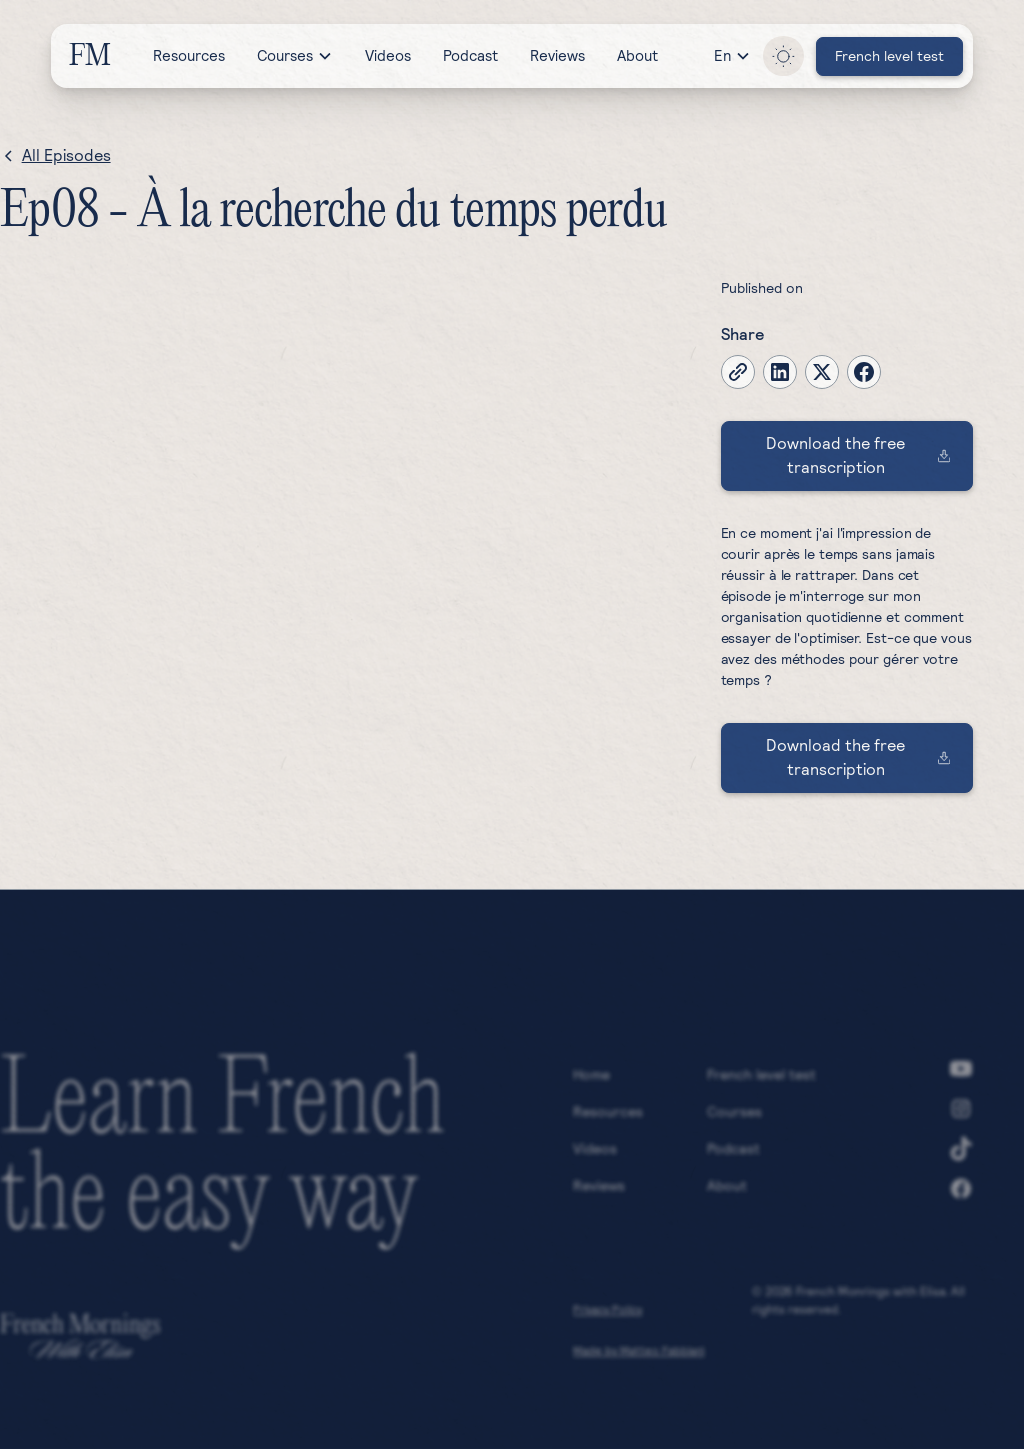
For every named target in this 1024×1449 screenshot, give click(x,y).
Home (591, 1080)
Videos (388, 55)
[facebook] (864, 372)
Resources (189, 55)
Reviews (557, 55)
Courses (734, 1117)
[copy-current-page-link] (738, 372)
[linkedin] (780, 372)
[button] (295, 56)
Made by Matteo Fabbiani (638, 1356)
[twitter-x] (822, 372)
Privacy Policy (607, 1315)
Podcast (470, 55)
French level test (761, 1080)
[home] (88, 56)
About (637, 55)
